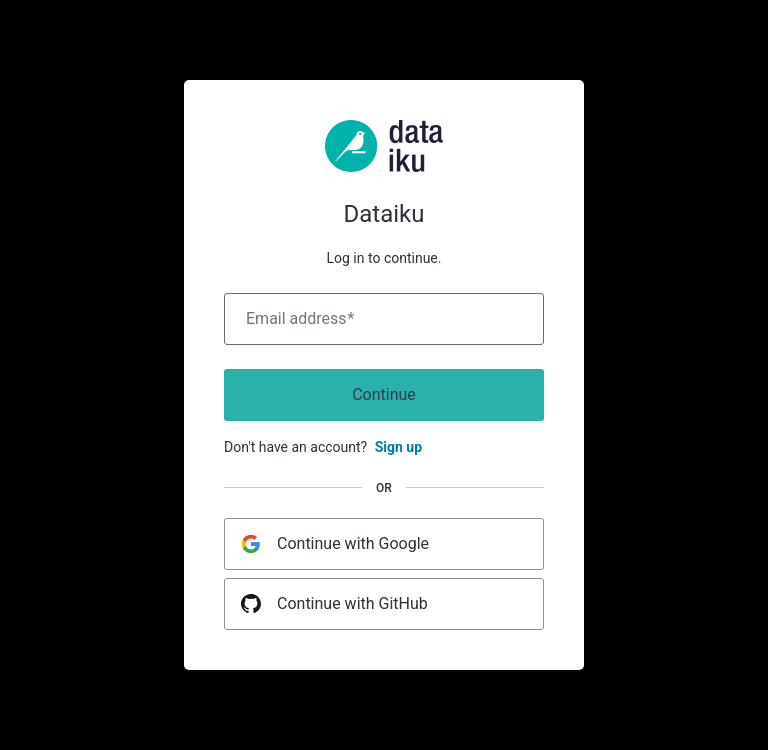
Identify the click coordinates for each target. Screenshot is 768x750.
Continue (384, 394)
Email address (300, 319)
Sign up (398, 447)
